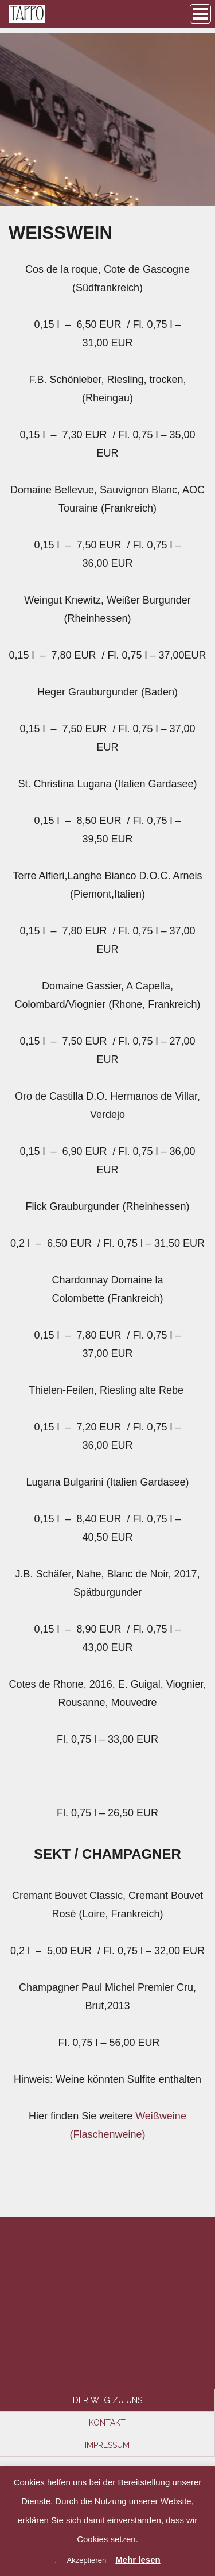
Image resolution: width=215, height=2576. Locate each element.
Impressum (107, 2445)
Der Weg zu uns (107, 2400)
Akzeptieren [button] (86, 2560)
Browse (200, 14)
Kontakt (107, 2422)
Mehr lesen (137, 2560)
